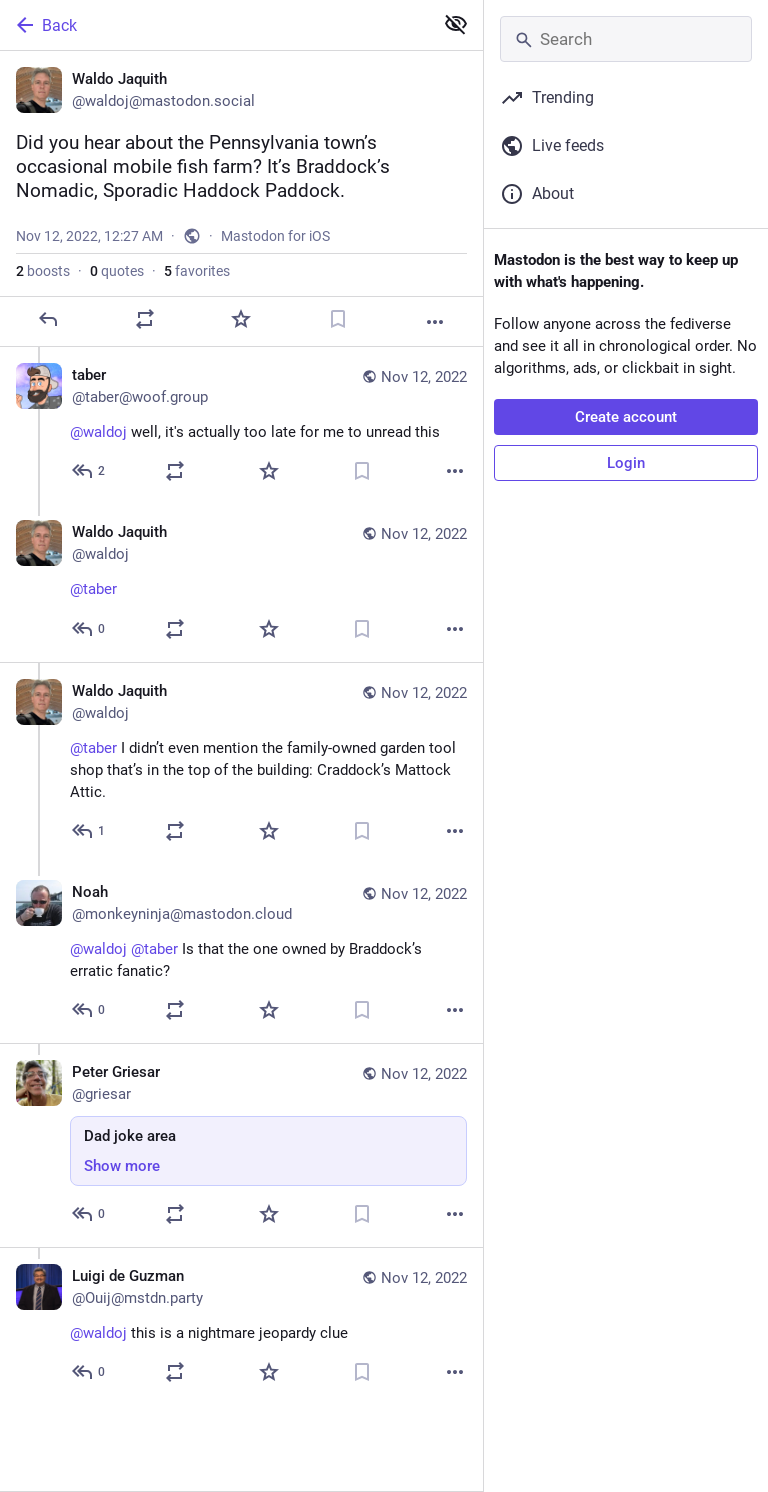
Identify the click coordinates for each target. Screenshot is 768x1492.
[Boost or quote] (145, 319)
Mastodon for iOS (275, 236)
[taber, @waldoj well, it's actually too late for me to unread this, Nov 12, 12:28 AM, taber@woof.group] (241, 425)
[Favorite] (241, 319)
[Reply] (48, 319)
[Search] (626, 39)
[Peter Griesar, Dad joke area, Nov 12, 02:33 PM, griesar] (241, 1145)
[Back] (214, 25)
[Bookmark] (338, 319)
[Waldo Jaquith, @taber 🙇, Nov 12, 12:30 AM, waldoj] (241, 583)
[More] (435, 322)
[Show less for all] (456, 24)
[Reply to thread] (89, 471)
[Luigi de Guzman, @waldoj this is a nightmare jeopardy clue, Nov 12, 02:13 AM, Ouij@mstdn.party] (241, 1326)
